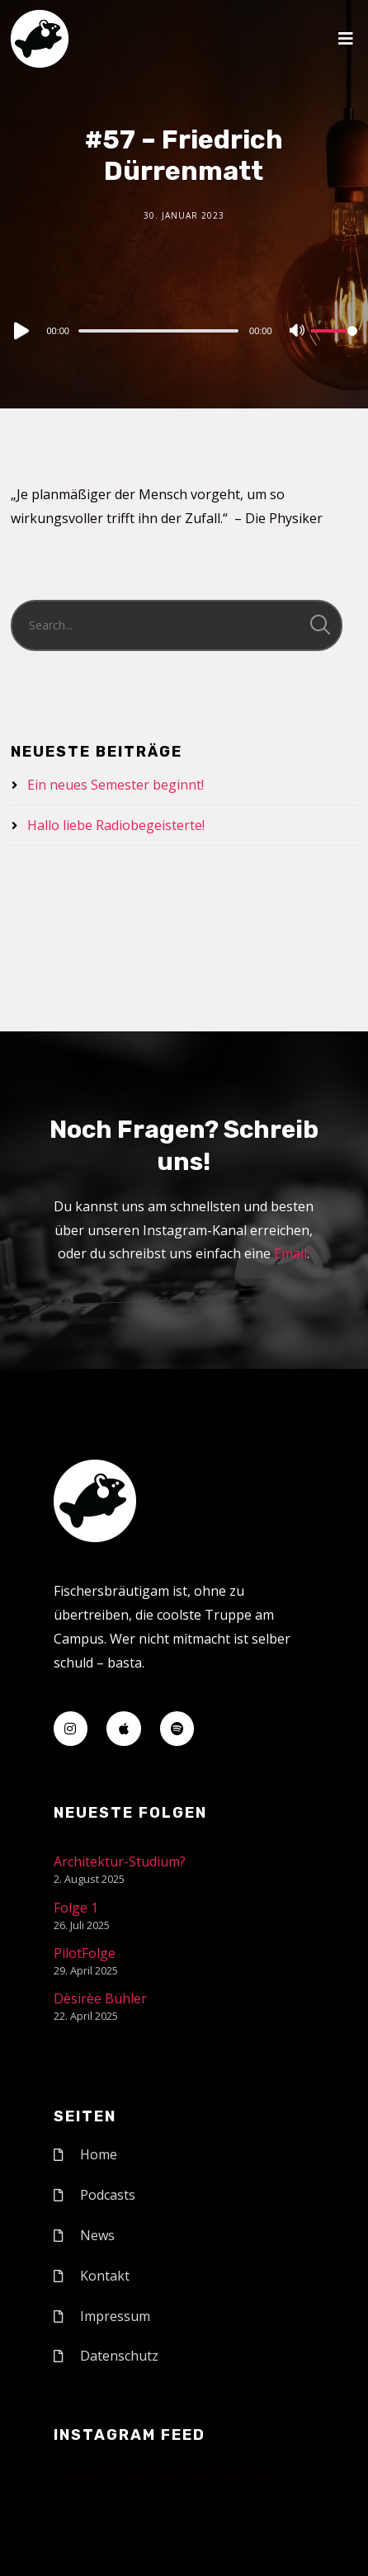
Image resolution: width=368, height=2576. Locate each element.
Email (290, 1253)
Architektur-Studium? (120, 1861)
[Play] (20, 330)
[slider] (158, 331)
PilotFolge (85, 1953)
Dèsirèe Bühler (100, 1998)
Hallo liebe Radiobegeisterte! (116, 825)
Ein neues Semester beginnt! (115, 785)
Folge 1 (76, 1908)
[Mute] (298, 331)
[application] (183, 330)
